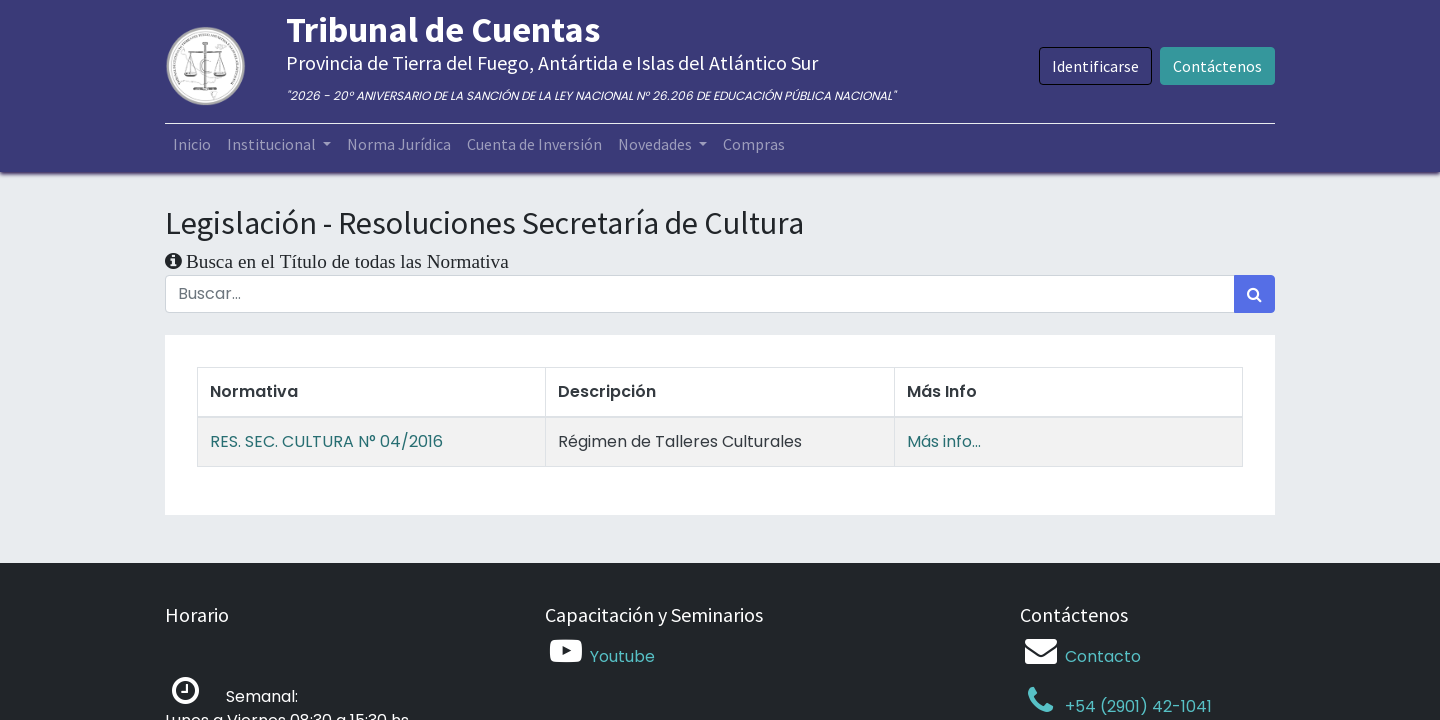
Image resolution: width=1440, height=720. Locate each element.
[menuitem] (192, 144)
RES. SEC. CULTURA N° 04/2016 (326, 441)
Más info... (944, 441)
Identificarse (1095, 66)
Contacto (1103, 656)
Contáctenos (1217, 66)
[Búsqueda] (1254, 294)
